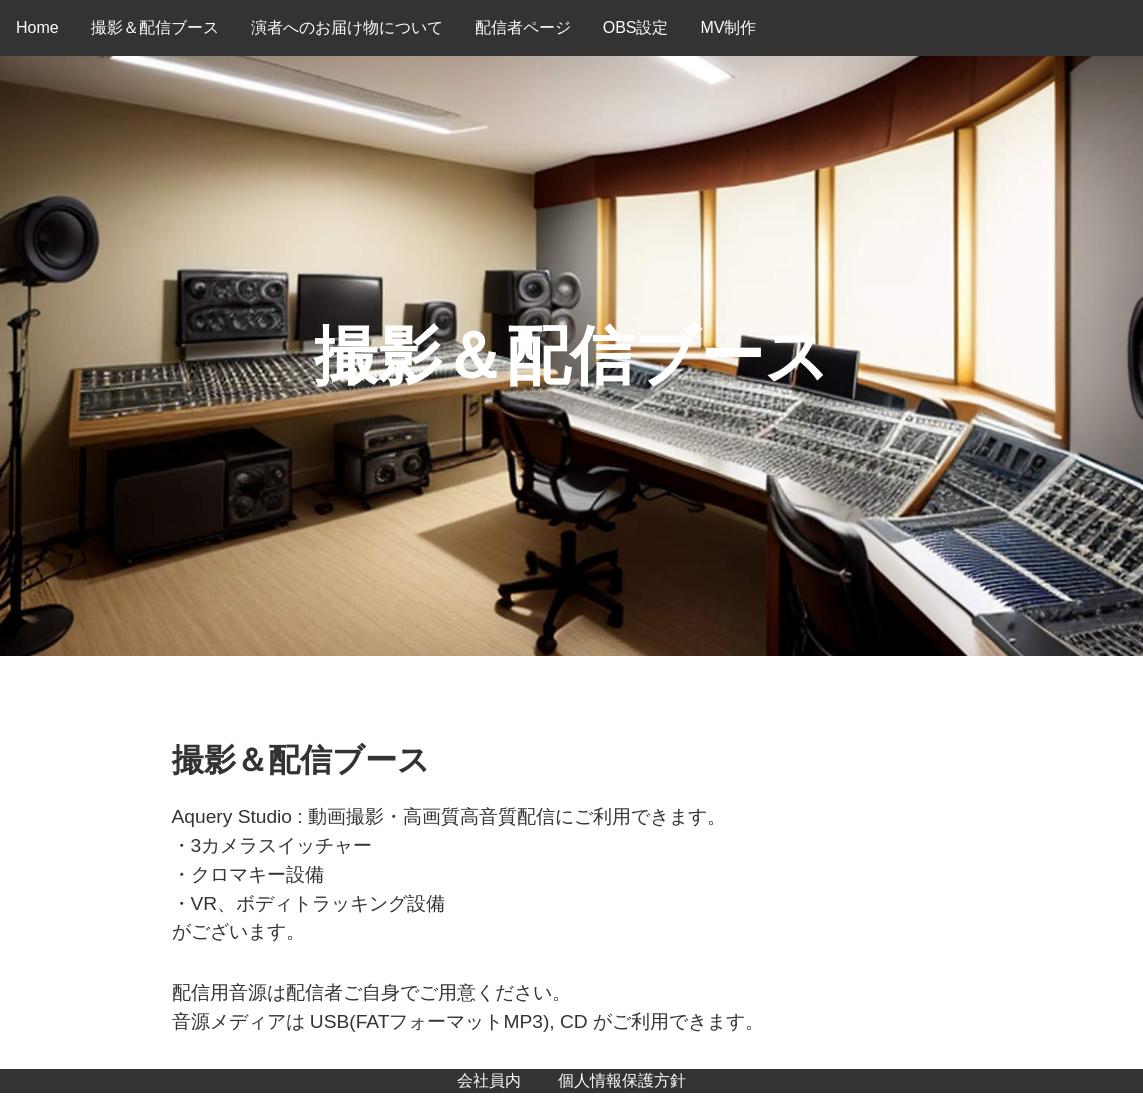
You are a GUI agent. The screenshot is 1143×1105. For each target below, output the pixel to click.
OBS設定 (636, 27)
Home (37, 27)
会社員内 (489, 1080)
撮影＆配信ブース (155, 27)
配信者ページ (523, 27)
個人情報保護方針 (622, 1080)
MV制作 (728, 27)
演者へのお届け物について (347, 27)
